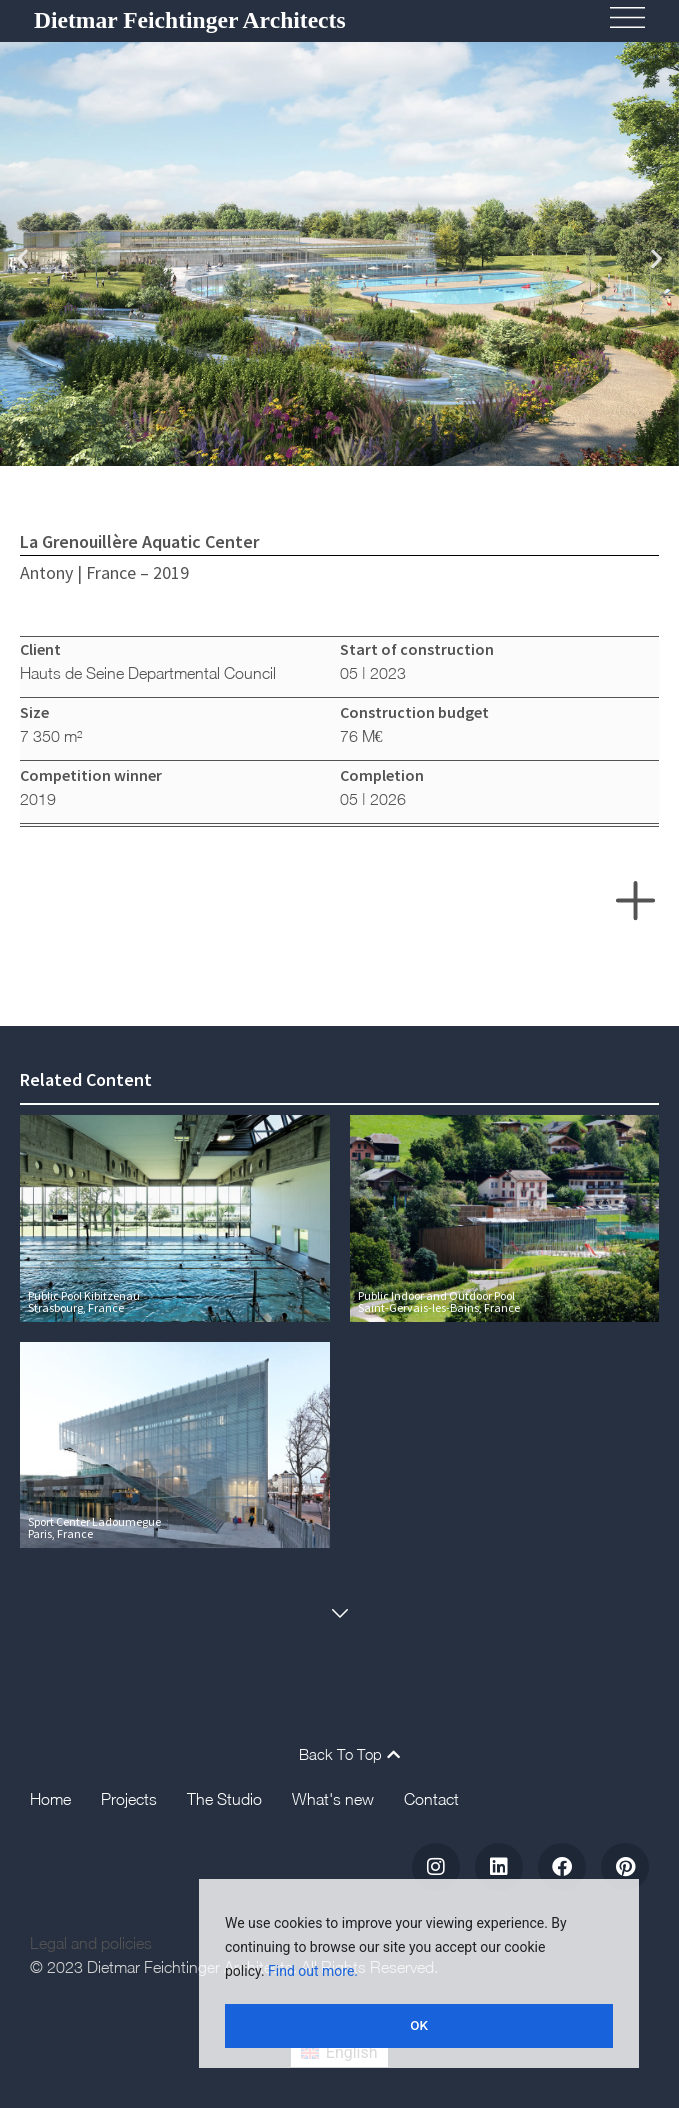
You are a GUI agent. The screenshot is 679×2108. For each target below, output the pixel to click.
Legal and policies (91, 1946)
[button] (22, 257)
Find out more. (313, 1976)
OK (419, 2026)
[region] (419, 1976)
